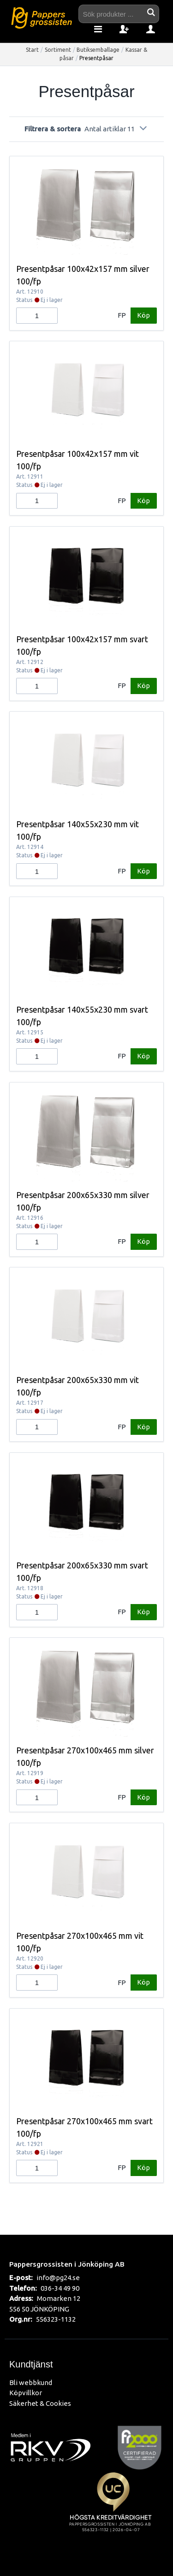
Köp (143, 315)
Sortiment (58, 50)
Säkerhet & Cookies (40, 2403)
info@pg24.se (58, 2277)
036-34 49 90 (60, 2288)
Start (32, 50)
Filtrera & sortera (86, 129)
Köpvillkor (25, 2393)
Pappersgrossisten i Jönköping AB (67, 2264)
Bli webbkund (30, 2382)
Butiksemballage (98, 50)
